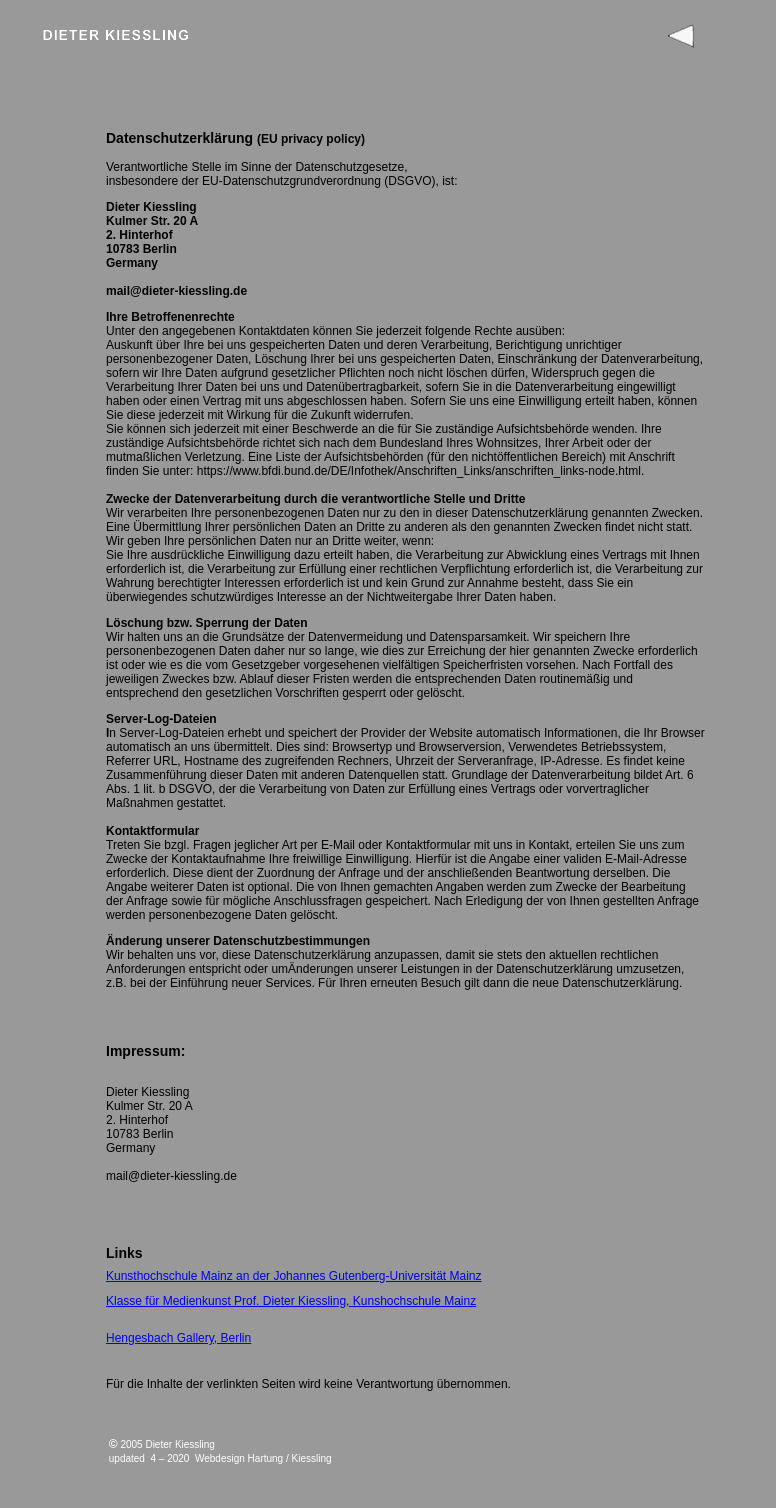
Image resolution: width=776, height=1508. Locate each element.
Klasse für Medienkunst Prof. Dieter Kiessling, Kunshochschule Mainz (291, 1301)
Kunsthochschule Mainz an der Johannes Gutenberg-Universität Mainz (294, 1276)
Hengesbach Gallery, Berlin (178, 1338)
